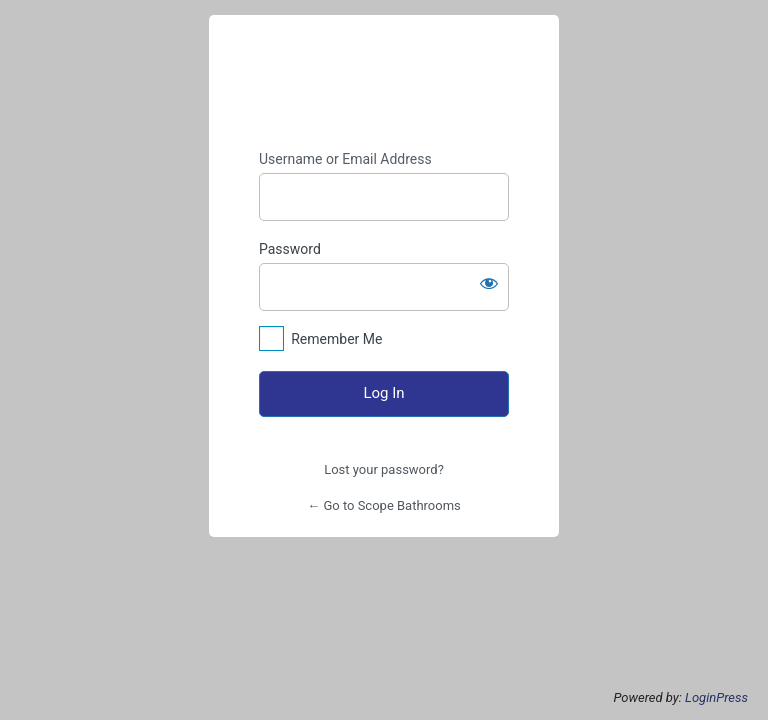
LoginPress (716, 697)
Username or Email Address (345, 159)
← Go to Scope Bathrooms (384, 505)
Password (290, 249)
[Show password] (489, 283)
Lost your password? (384, 469)
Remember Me (336, 339)
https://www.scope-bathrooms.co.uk (384, 83)
